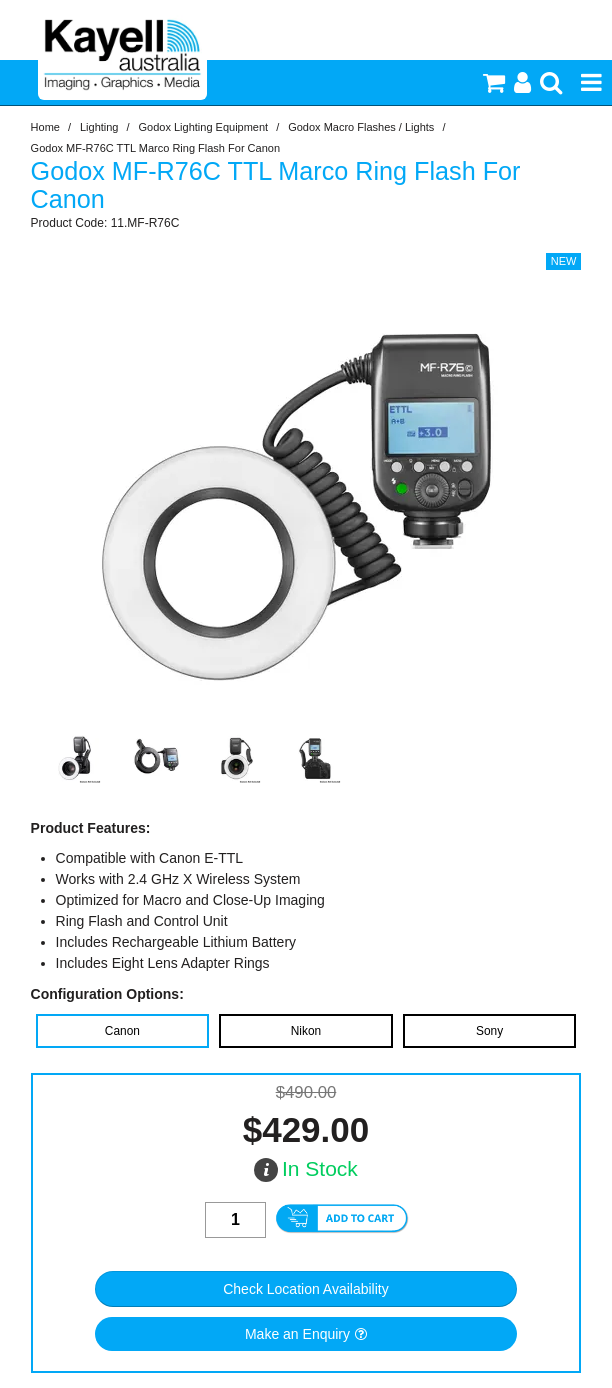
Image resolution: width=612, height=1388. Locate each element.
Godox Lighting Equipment (204, 127)
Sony (489, 1031)
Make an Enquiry (297, 1334)
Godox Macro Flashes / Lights (361, 127)
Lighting (99, 127)
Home (45, 127)
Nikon (306, 1031)
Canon (122, 1031)
